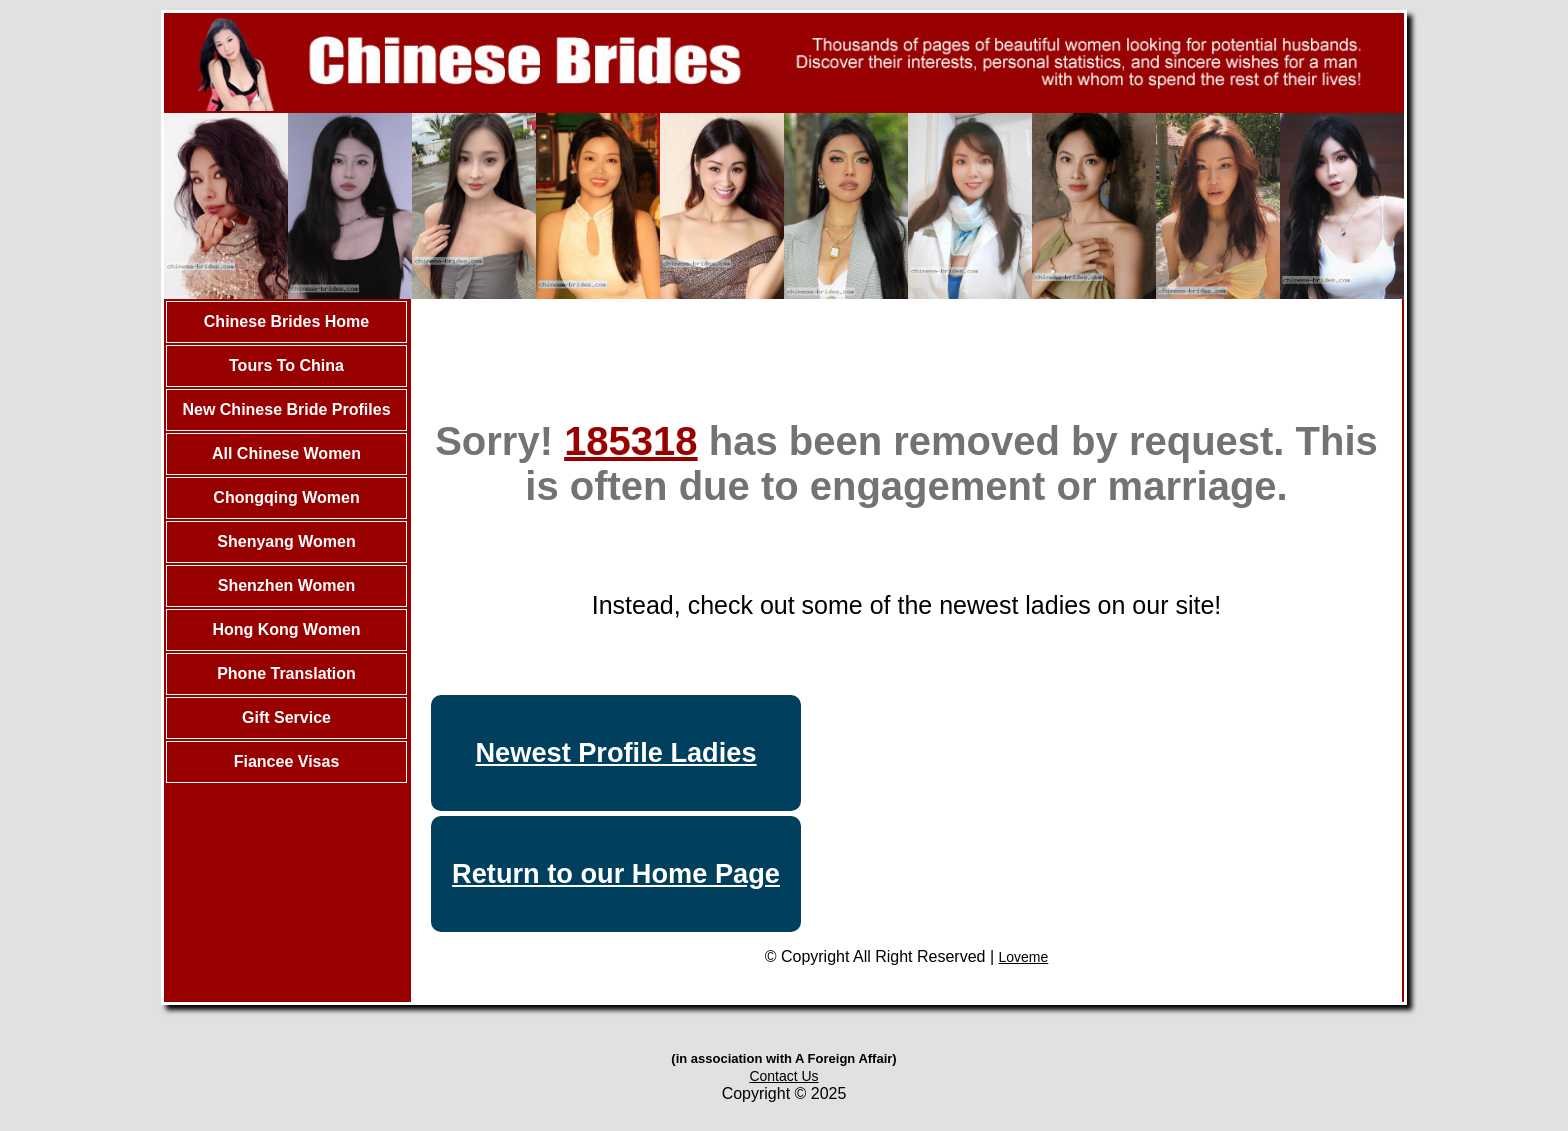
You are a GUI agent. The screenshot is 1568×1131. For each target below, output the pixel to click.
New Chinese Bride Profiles (286, 409)
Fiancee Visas (287, 761)
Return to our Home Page (616, 873)
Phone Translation (286, 673)
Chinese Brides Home (286, 321)
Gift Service (286, 717)
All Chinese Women (286, 453)
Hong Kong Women (286, 629)
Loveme (1024, 957)
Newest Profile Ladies (615, 752)
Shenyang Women (286, 541)
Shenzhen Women (287, 585)
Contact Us (783, 1076)
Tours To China (286, 365)
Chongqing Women (286, 497)
